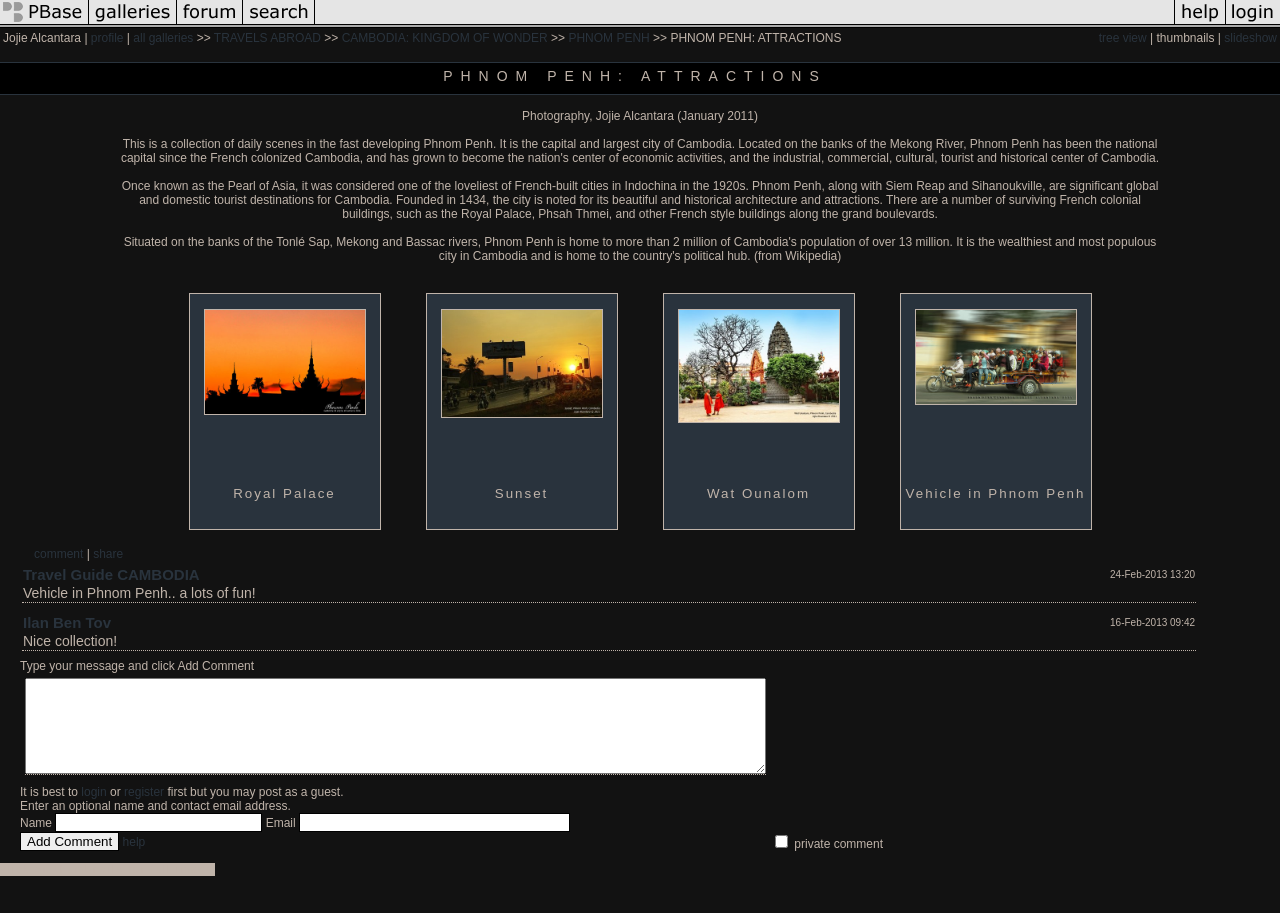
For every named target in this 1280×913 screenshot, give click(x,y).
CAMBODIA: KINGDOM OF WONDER (445, 38)
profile (107, 38)
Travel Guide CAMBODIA (111, 574)
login (93, 810)
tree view (1123, 38)
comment (58, 554)
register (144, 810)
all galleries (163, 38)
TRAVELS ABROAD (267, 38)
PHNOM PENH (608, 38)
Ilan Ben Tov (67, 622)
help (134, 860)
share (108, 554)
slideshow (1250, 38)
